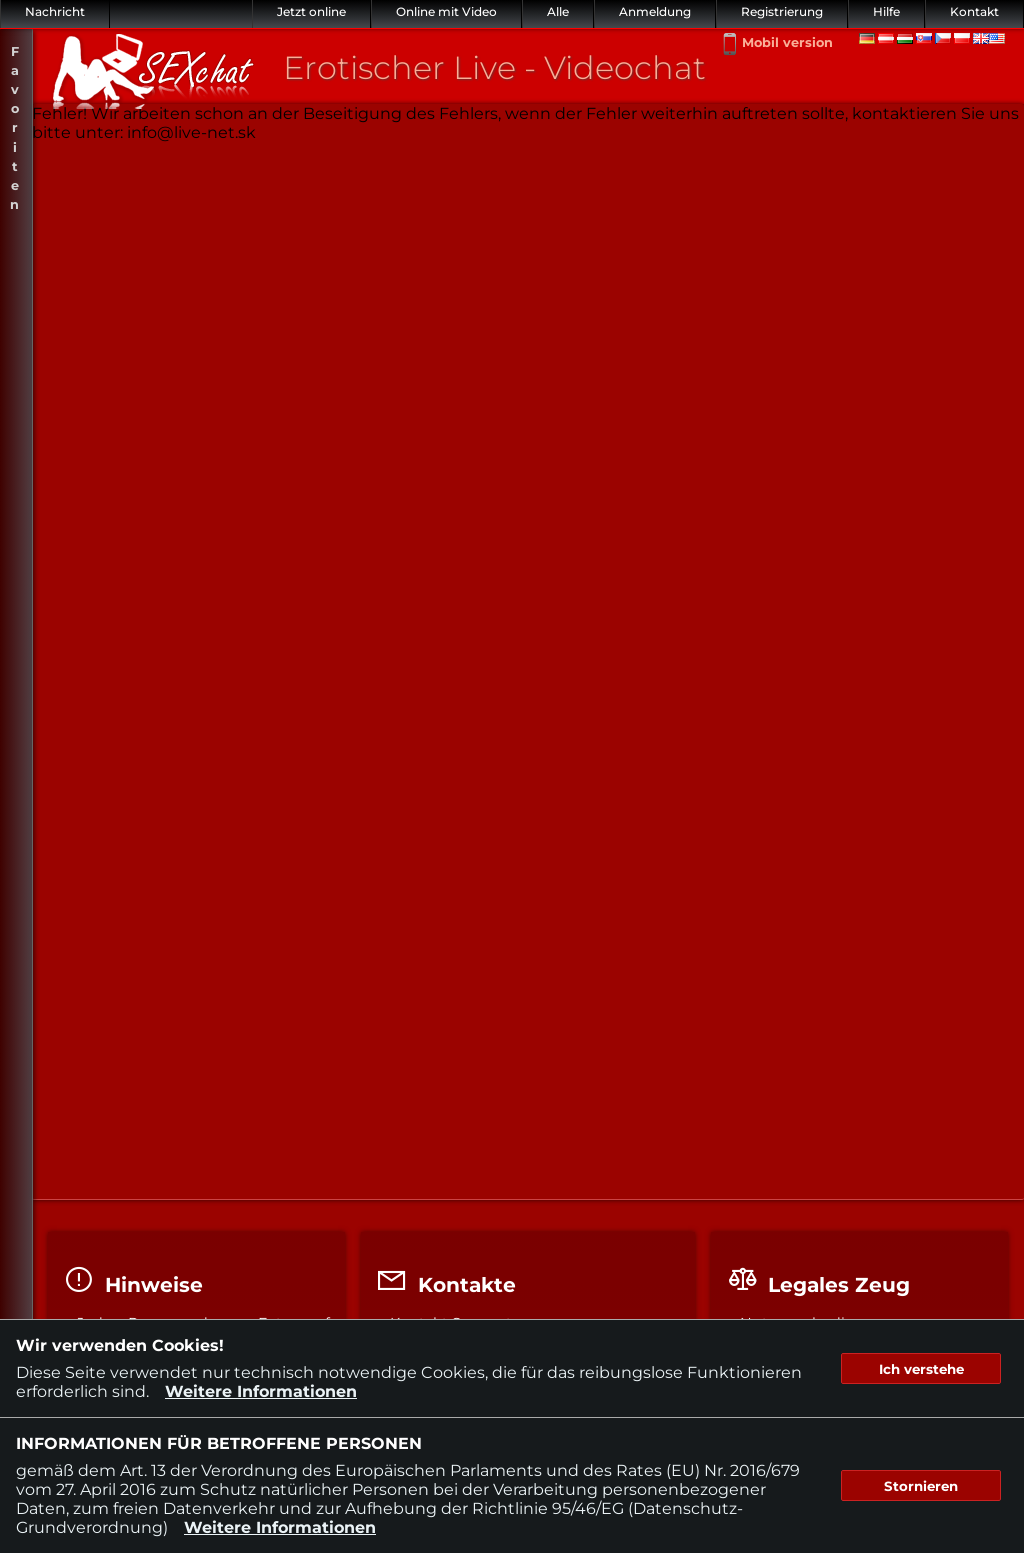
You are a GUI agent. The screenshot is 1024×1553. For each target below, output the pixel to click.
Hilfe (886, 11)
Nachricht (55, 11)
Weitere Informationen (261, 1391)
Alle (558, 11)
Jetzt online (311, 11)
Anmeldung (655, 11)
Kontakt (974, 11)
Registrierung (782, 11)
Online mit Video (446, 11)
